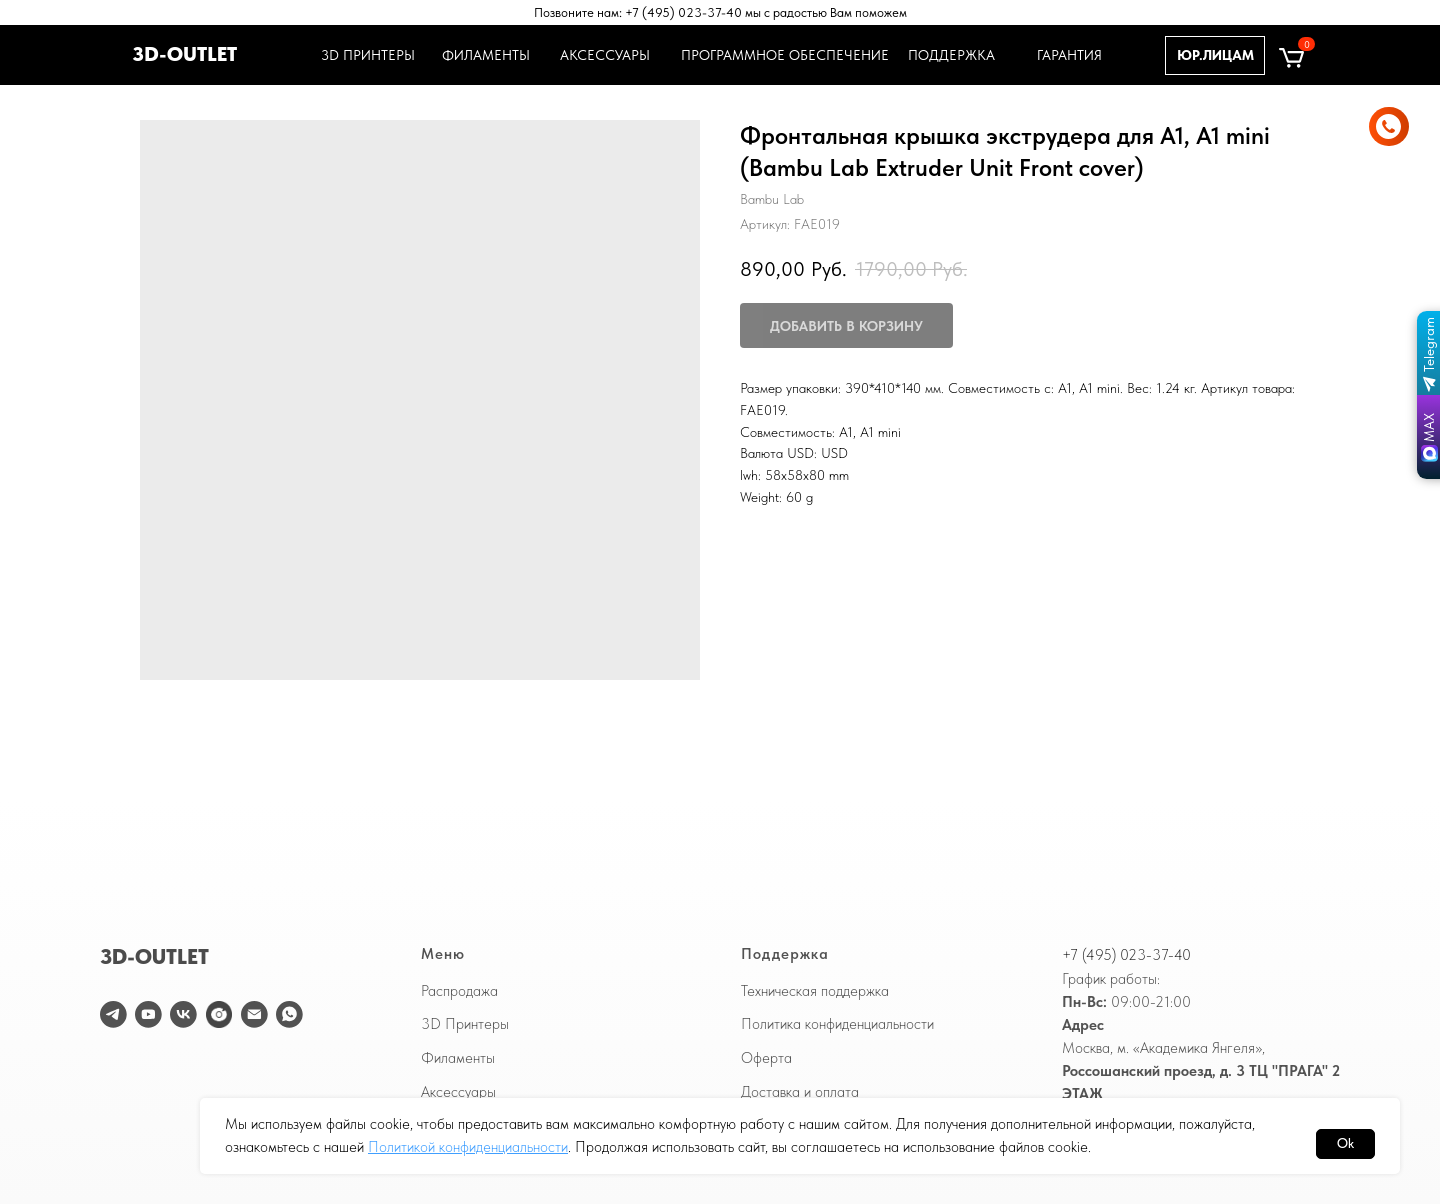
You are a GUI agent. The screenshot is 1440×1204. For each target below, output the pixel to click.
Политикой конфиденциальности (468, 1147)
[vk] (183, 1014)
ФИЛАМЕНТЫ (486, 55)
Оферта (766, 1058)
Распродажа (459, 991)
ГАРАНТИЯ (1069, 55)
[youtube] (148, 1014)
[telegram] (113, 1014)
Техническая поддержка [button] (815, 991)
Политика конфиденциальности (837, 1024)
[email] (254, 1014)
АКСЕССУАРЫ (605, 55)
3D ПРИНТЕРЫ (365, 55)
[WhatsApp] (289, 1014)
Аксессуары (458, 1092)
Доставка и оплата (800, 1092)
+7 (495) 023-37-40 (1126, 955)
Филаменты (458, 1058)
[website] (219, 1014)
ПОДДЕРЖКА (951, 55)
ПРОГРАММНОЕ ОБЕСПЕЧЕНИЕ (782, 55)
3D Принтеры (465, 1024)
